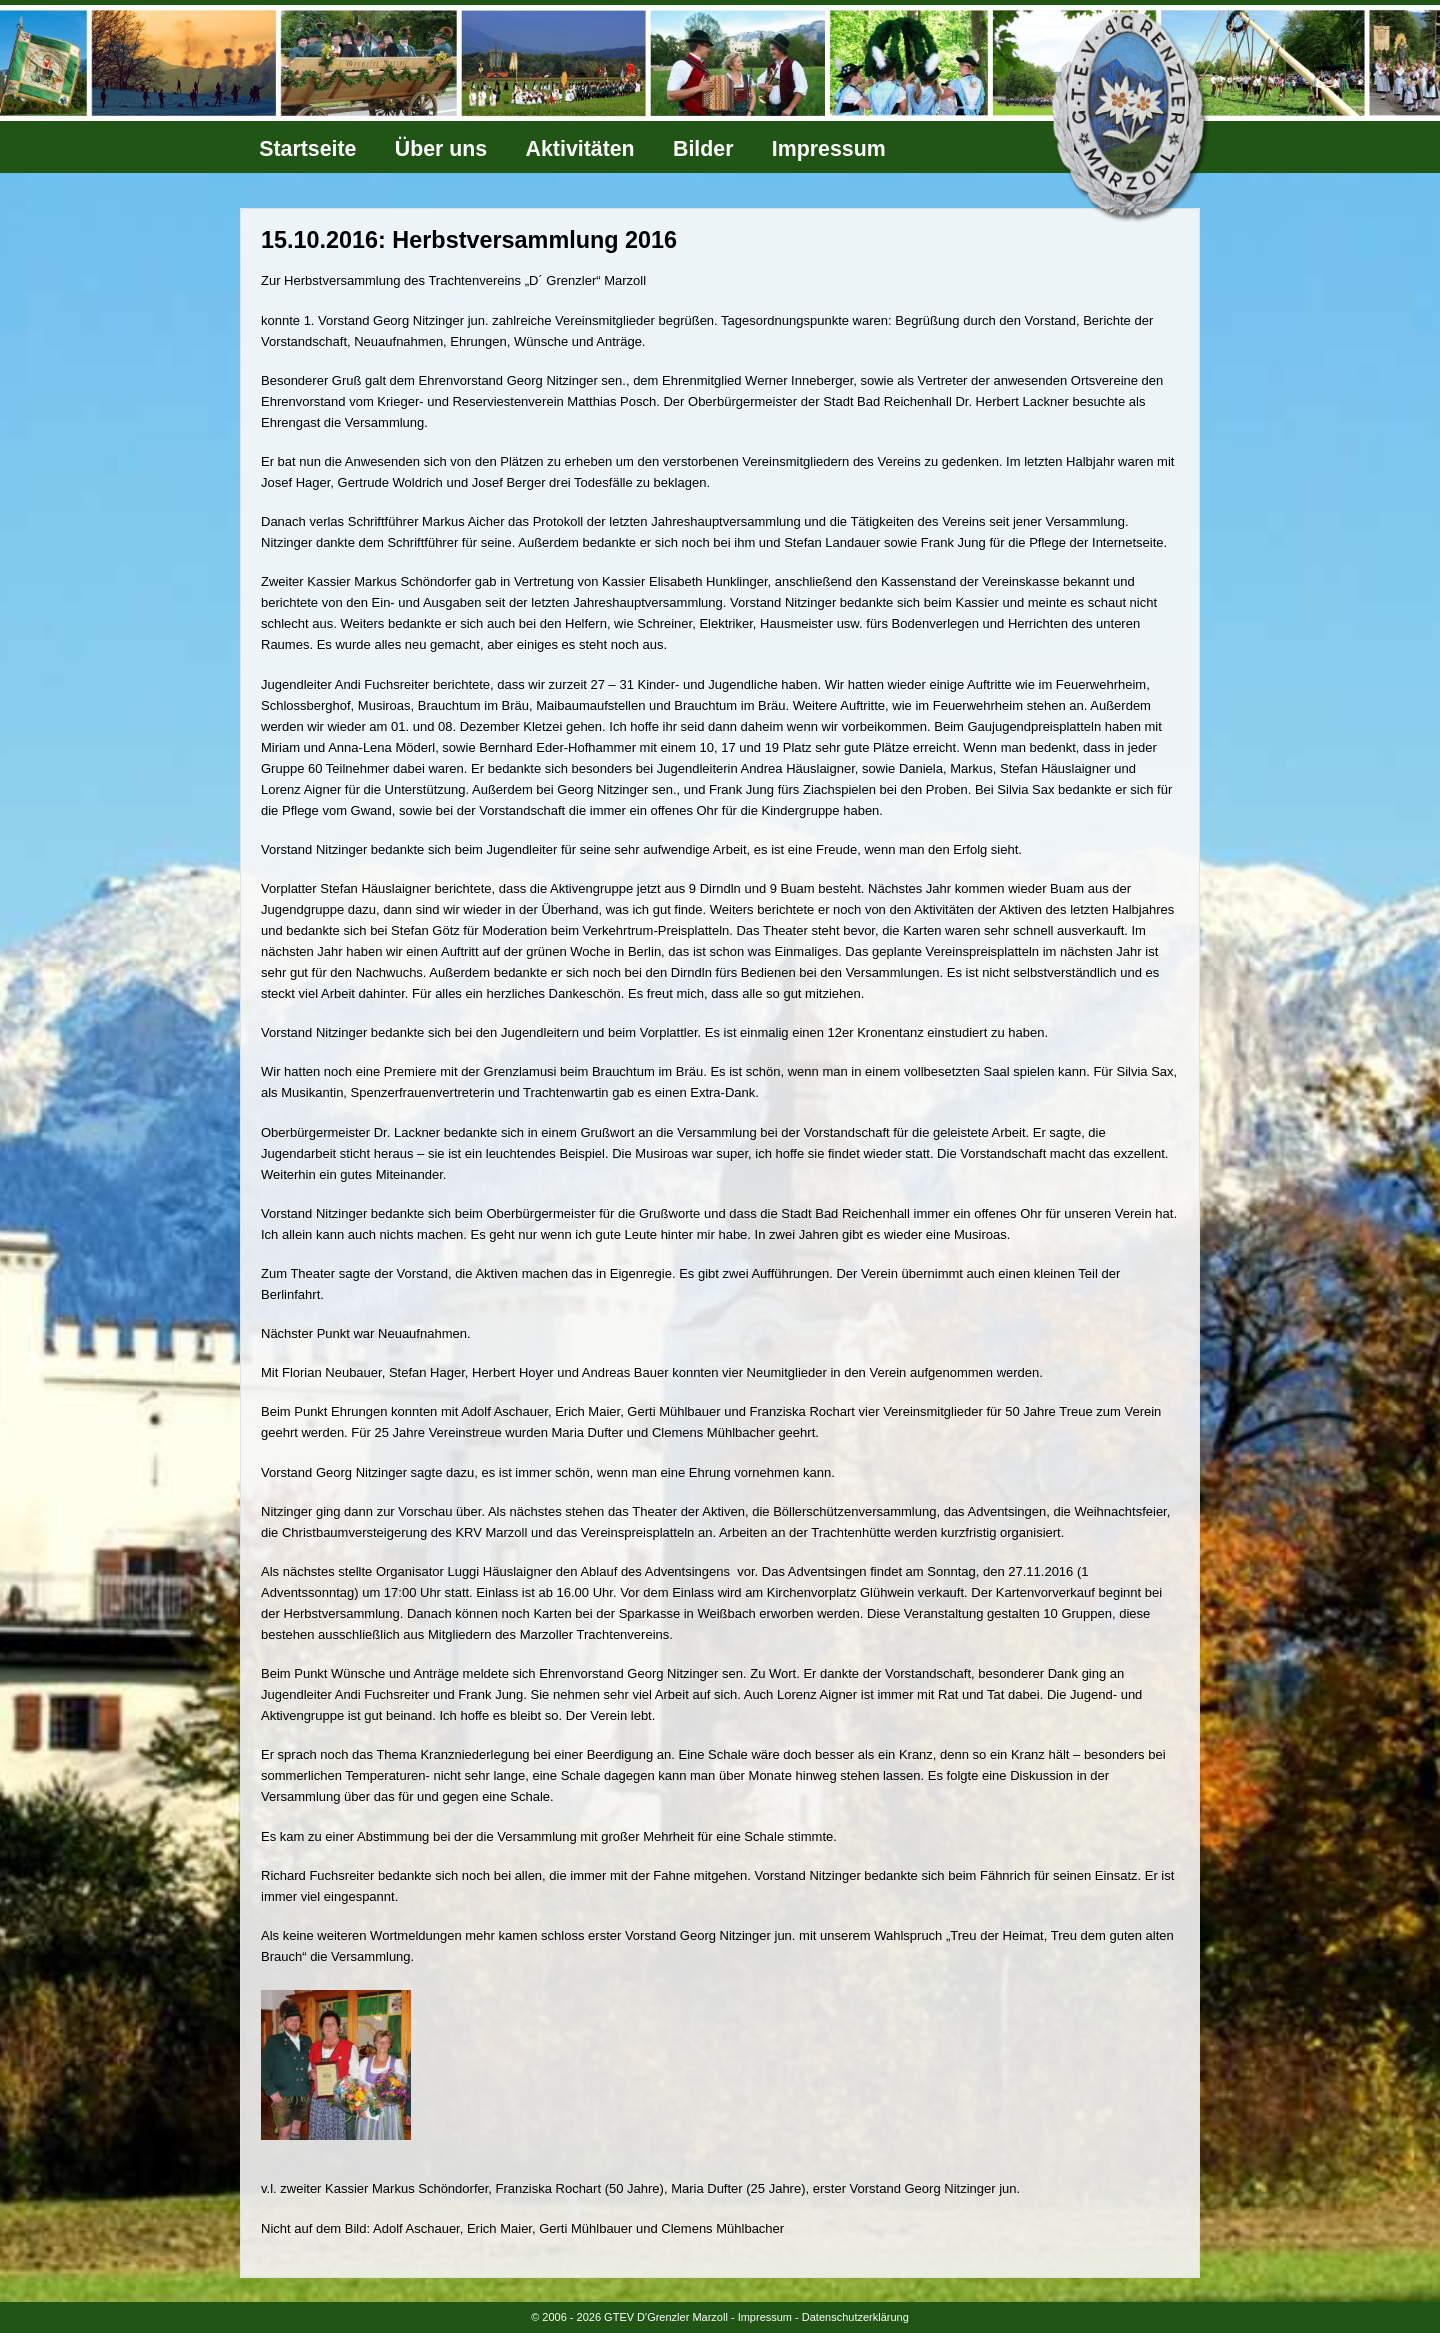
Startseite (307, 149)
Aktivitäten (580, 149)
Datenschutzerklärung (855, 2317)
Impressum (829, 149)
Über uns (441, 149)
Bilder (703, 149)
